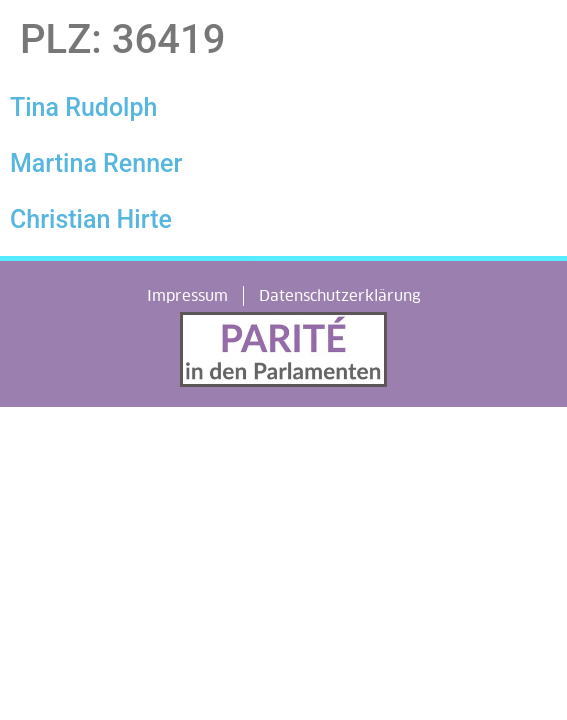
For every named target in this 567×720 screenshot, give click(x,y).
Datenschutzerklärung (340, 295)
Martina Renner (96, 163)
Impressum (187, 295)
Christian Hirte (91, 219)
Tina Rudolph (83, 107)
